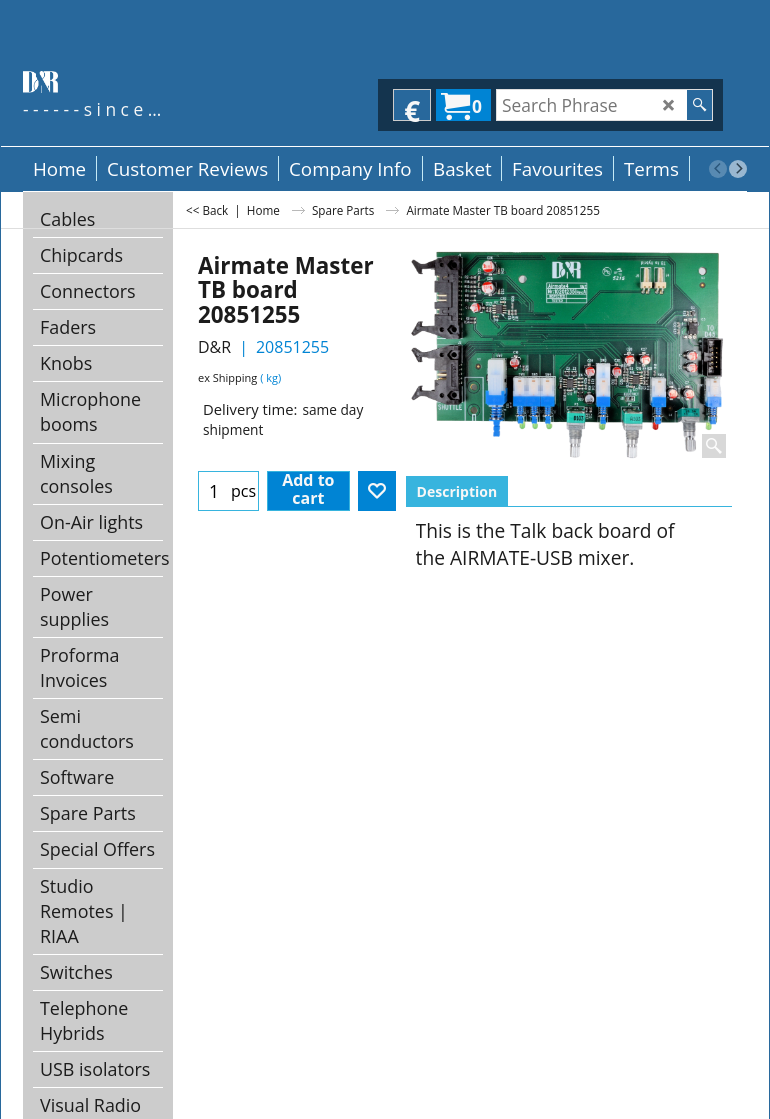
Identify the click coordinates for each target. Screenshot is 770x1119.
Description (457, 491)
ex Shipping (227, 377)
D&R (214, 347)
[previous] (718, 169)
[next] (738, 169)
